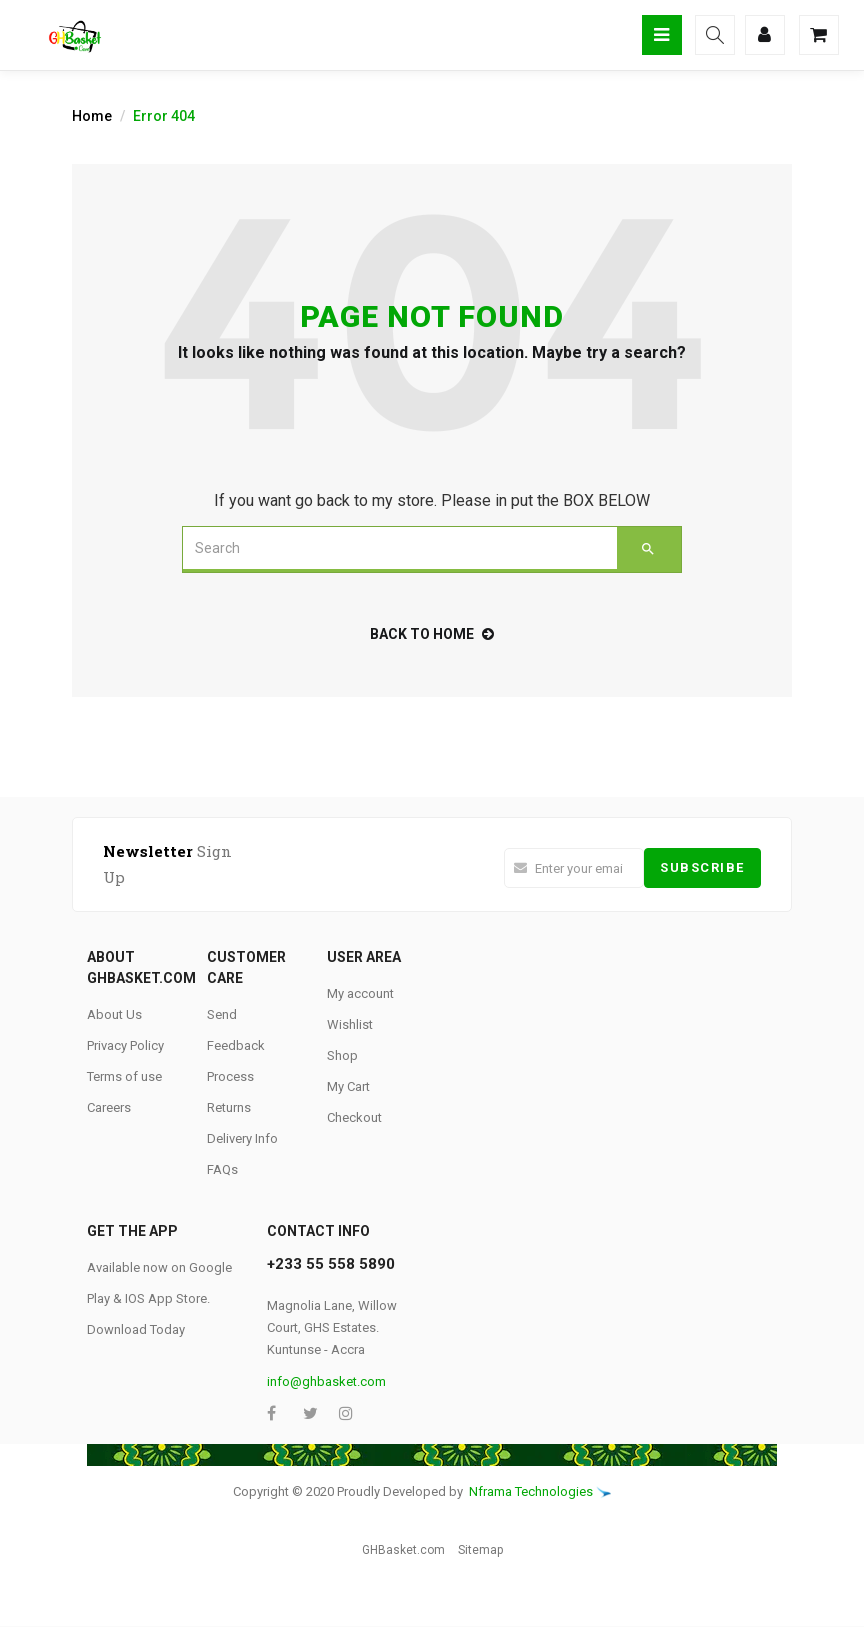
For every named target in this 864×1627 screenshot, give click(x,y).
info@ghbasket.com (326, 1381)
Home (92, 116)
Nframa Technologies (531, 1491)
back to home (432, 634)
